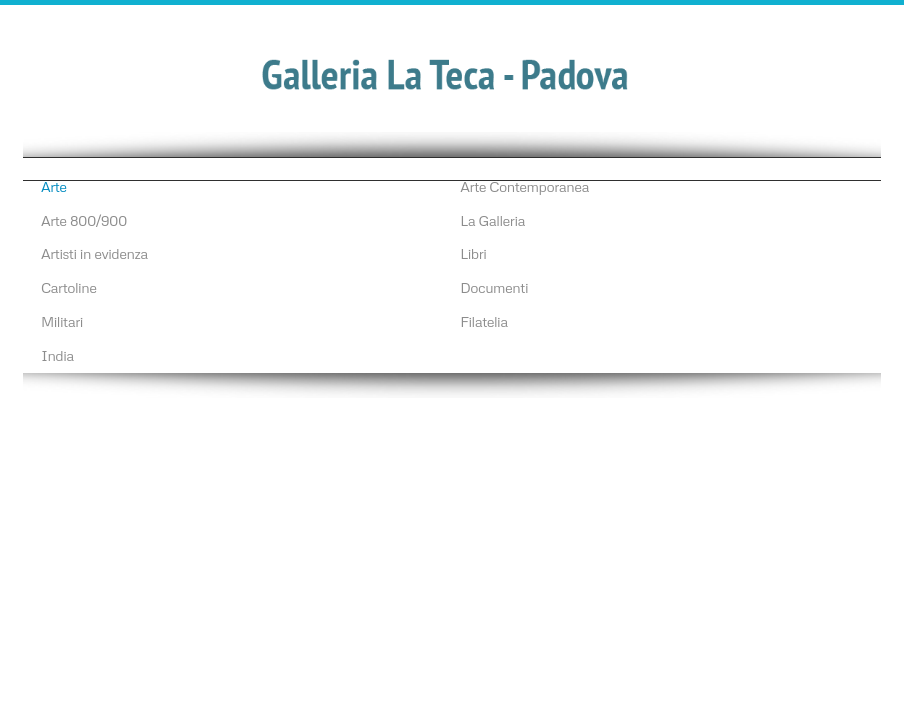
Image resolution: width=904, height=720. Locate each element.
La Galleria (492, 220)
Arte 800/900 (84, 220)
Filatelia (483, 321)
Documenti (494, 287)
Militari (62, 321)
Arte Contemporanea (524, 186)
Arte (54, 186)
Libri (473, 253)
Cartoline (69, 287)
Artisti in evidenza (94, 253)
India (57, 355)
